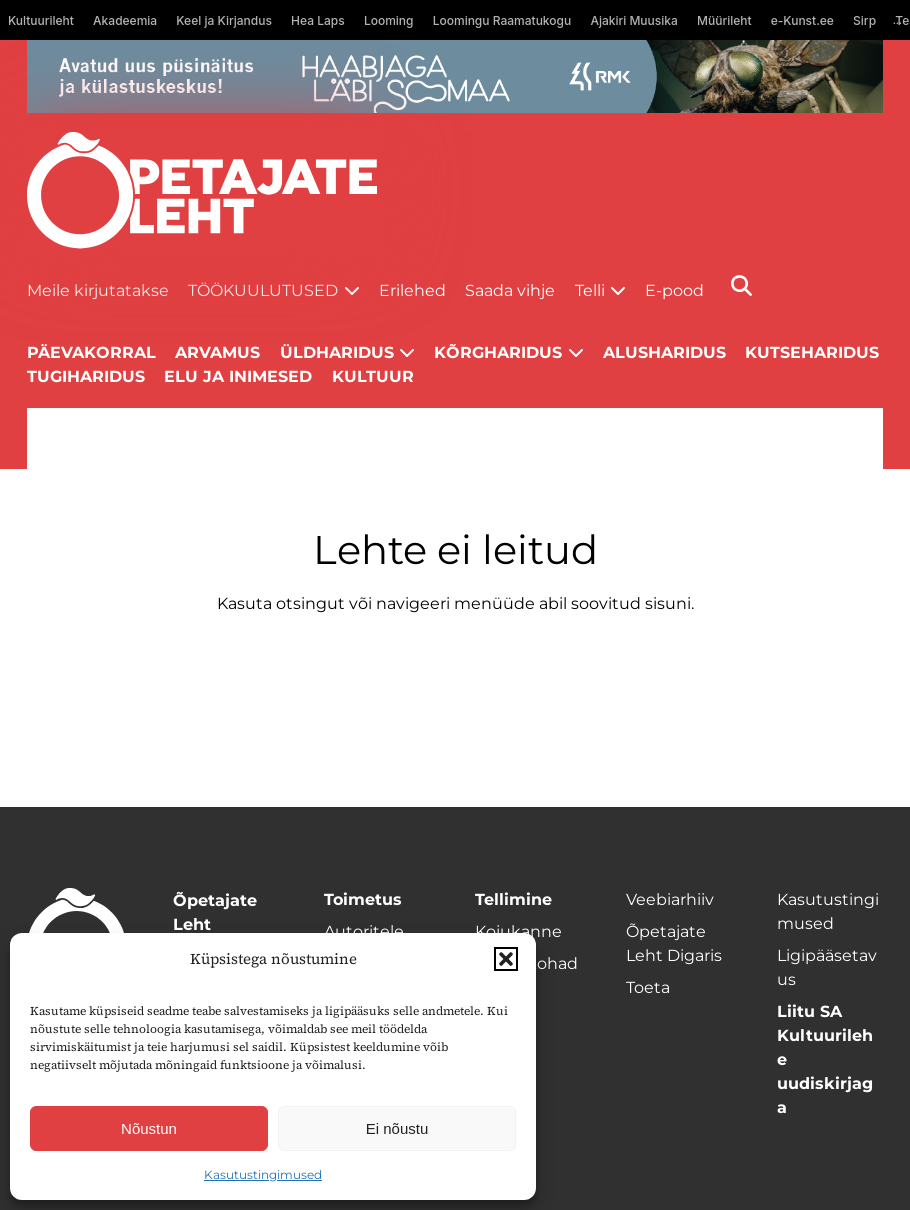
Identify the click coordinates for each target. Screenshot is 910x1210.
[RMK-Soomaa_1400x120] (454, 76)
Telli (590, 290)
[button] (506, 959)
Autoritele (364, 931)
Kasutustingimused (263, 1174)
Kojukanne (518, 931)
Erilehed (412, 290)
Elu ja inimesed (238, 376)
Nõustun (149, 1128)
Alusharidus (664, 352)
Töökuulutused (263, 290)
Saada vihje (510, 290)
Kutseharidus (812, 352)
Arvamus (217, 352)
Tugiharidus (86, 376)
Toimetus (363, 899)
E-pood (674, 290)
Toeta (648, 987)
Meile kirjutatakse (98, 290)
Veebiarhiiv (670, 899)
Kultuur (373, 376)
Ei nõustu (397, 1128)
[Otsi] (741, 285)
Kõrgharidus (498, 352)
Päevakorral (91, 352)
